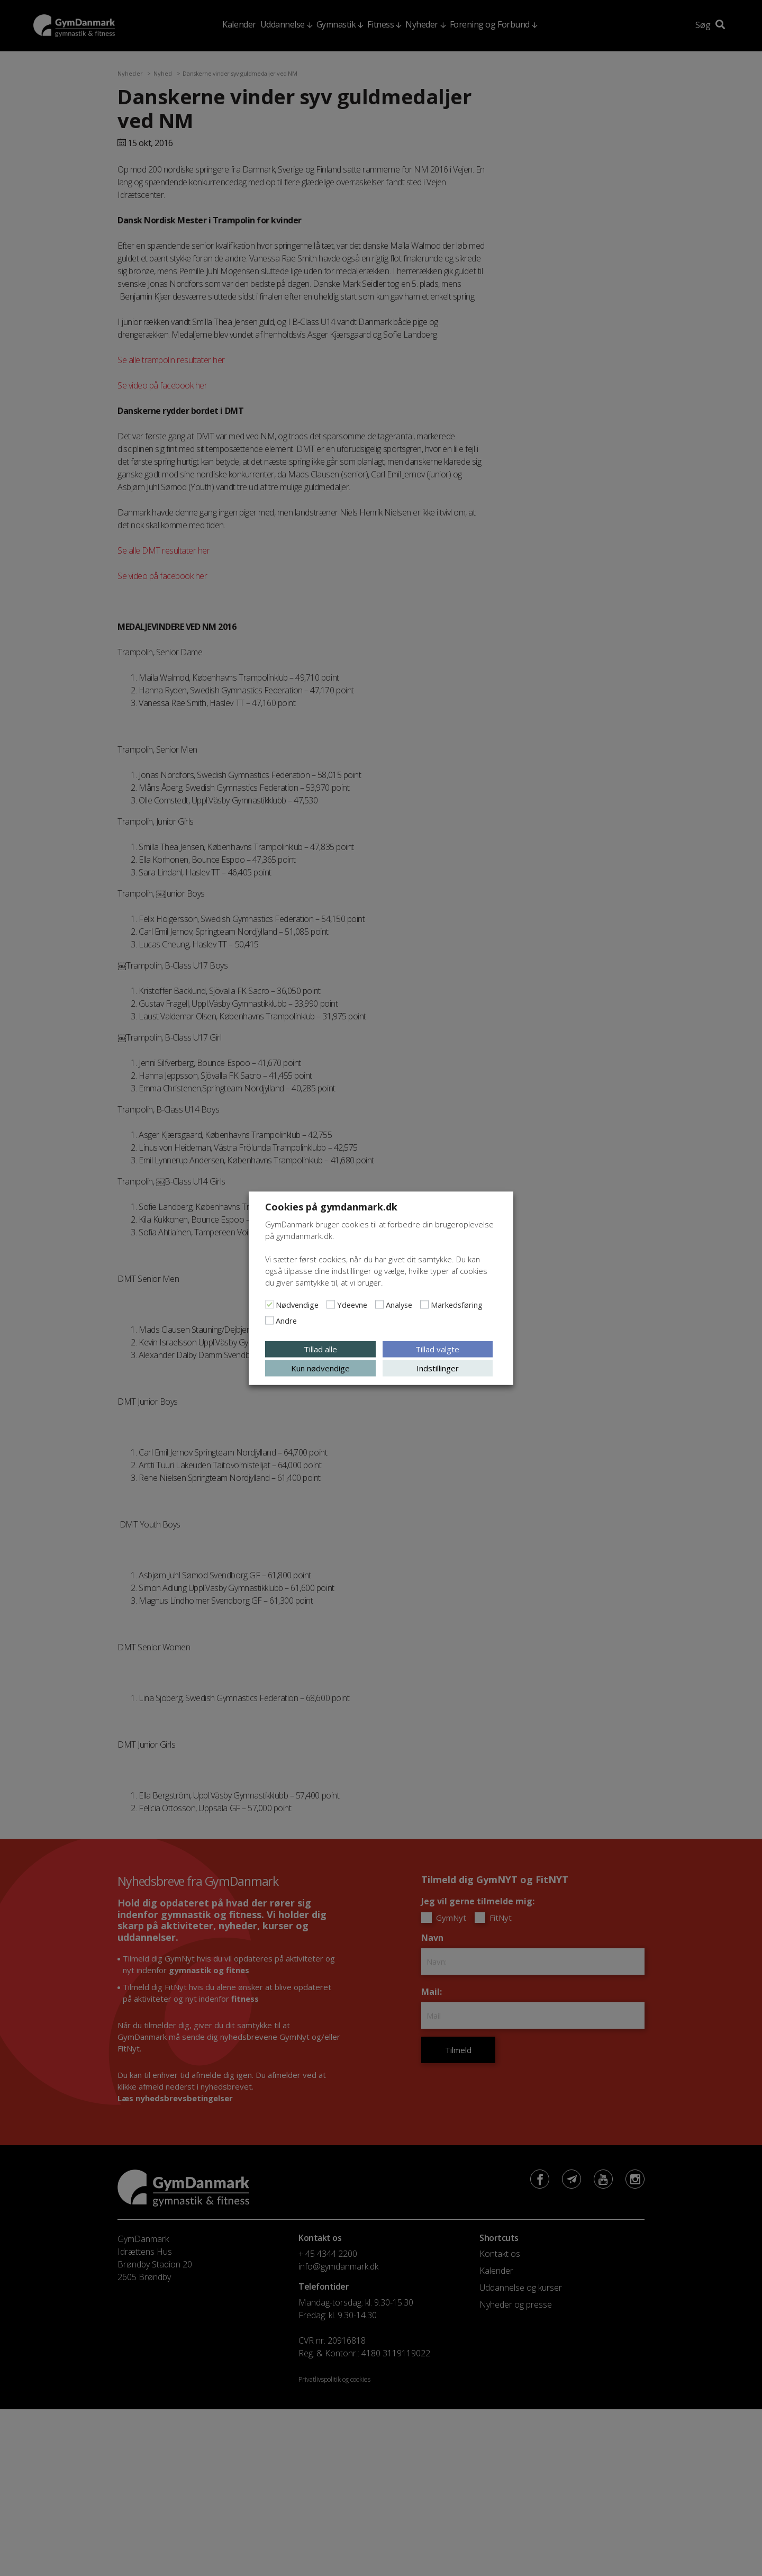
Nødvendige (297, 1304)
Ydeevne (352, 1304)
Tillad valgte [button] (437, 1348)
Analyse (399, 1304)
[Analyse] (379, 1304)
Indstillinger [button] (437, 1367)
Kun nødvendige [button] (320, 1367)
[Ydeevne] (330, 1304)
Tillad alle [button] (320, 1348)
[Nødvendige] (269, 1304)
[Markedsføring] (424, 1304)
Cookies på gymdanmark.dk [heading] (331, 1206)
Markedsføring (457, 1304)
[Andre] (269, 1320)
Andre (286, 1320)
